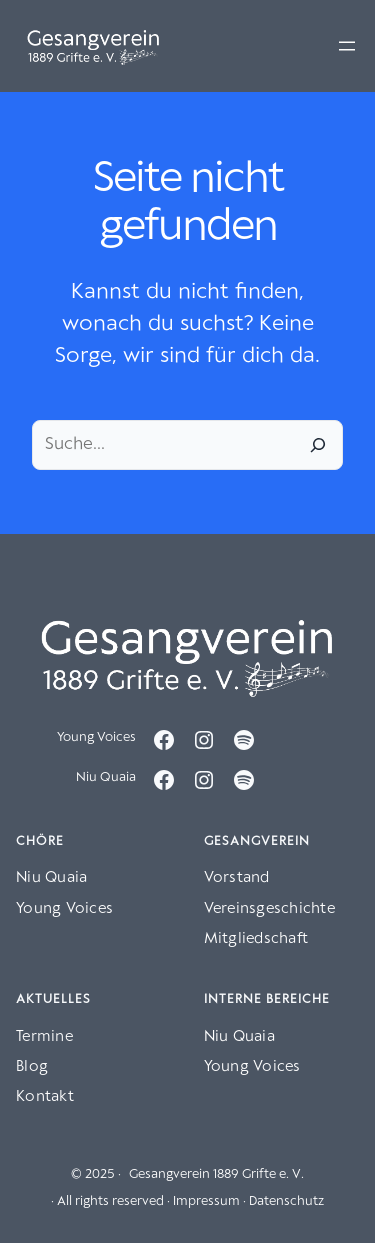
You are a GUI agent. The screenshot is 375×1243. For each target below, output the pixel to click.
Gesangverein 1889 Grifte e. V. (216, 1174)
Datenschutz (286, 1201)
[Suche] (318, 445)
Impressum (206, 1201)
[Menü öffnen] (347, 46)
